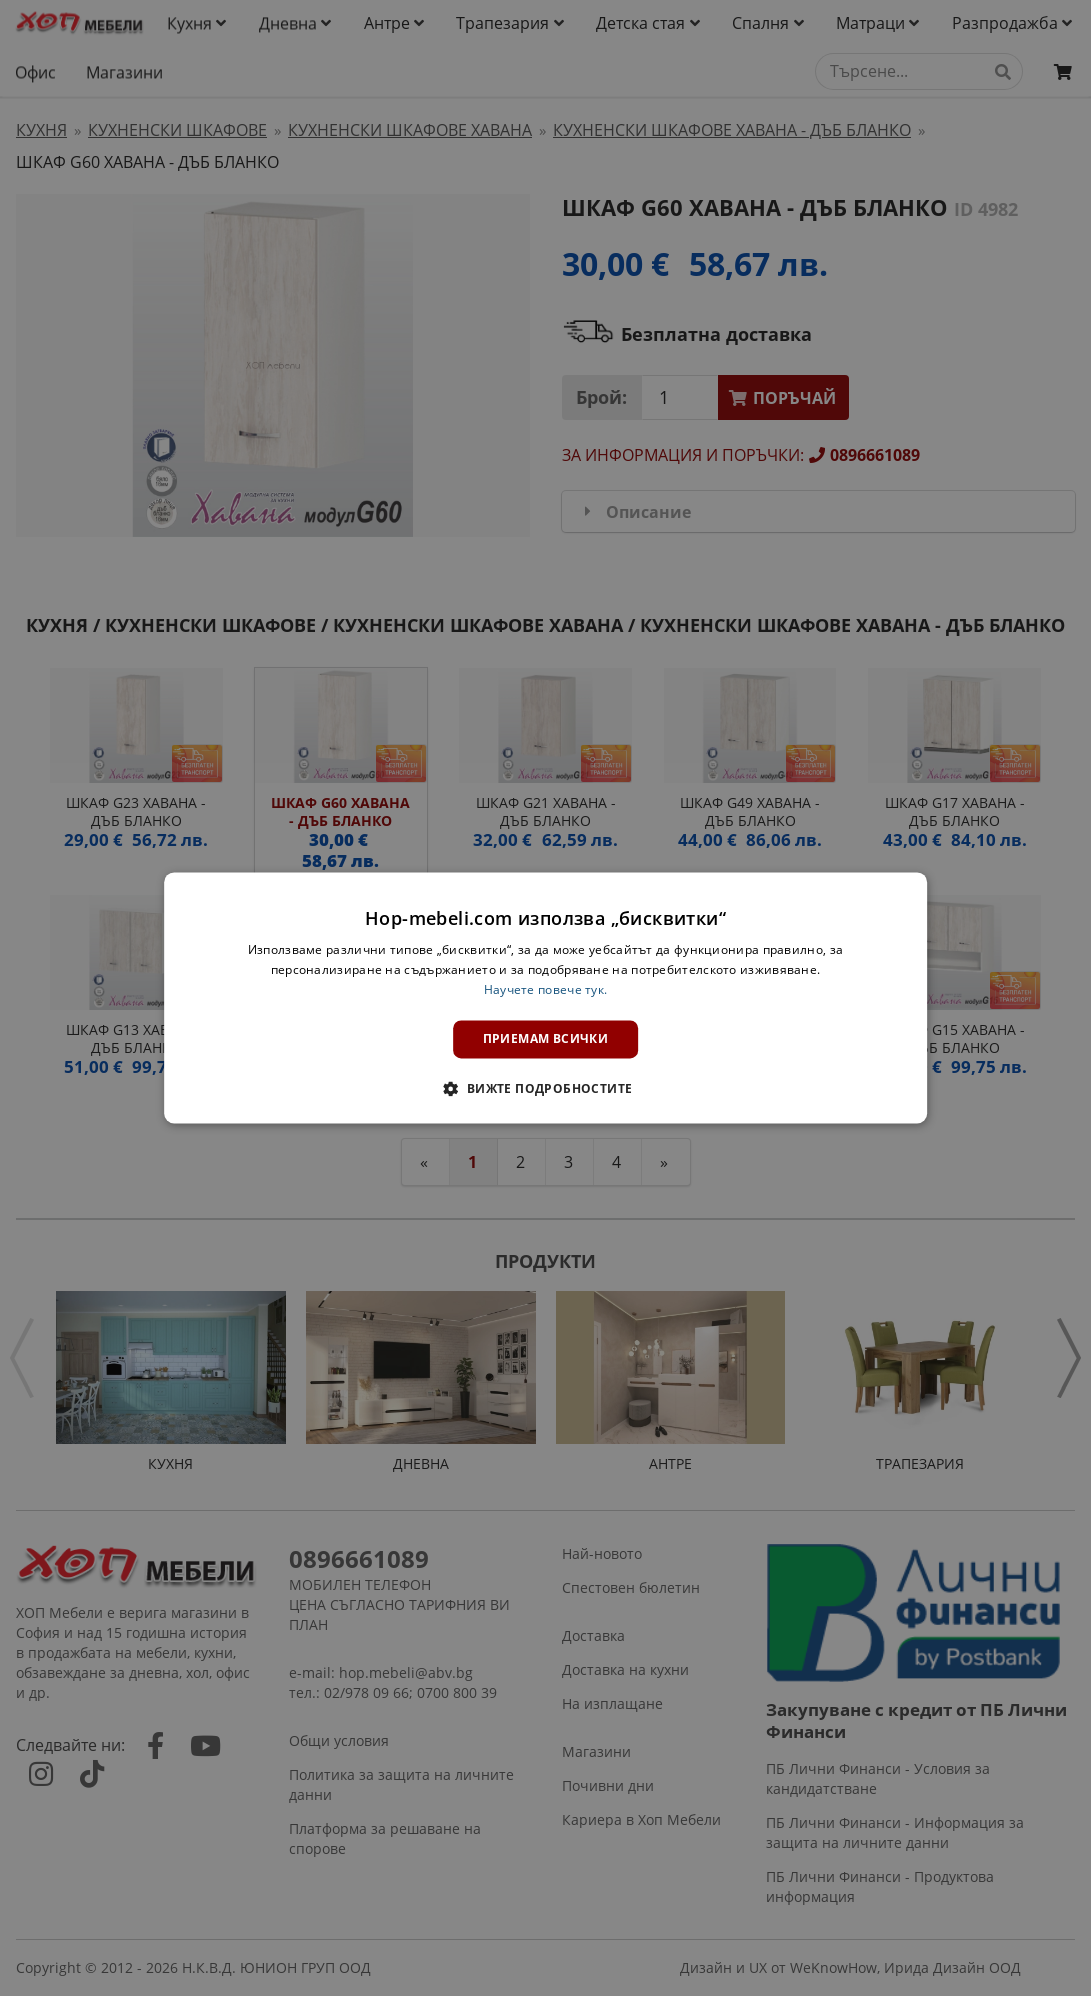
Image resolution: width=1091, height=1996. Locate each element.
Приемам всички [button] (546, 1038)
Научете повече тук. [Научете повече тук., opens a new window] (546, 989)
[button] (545, 1089)
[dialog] (546, 997)
